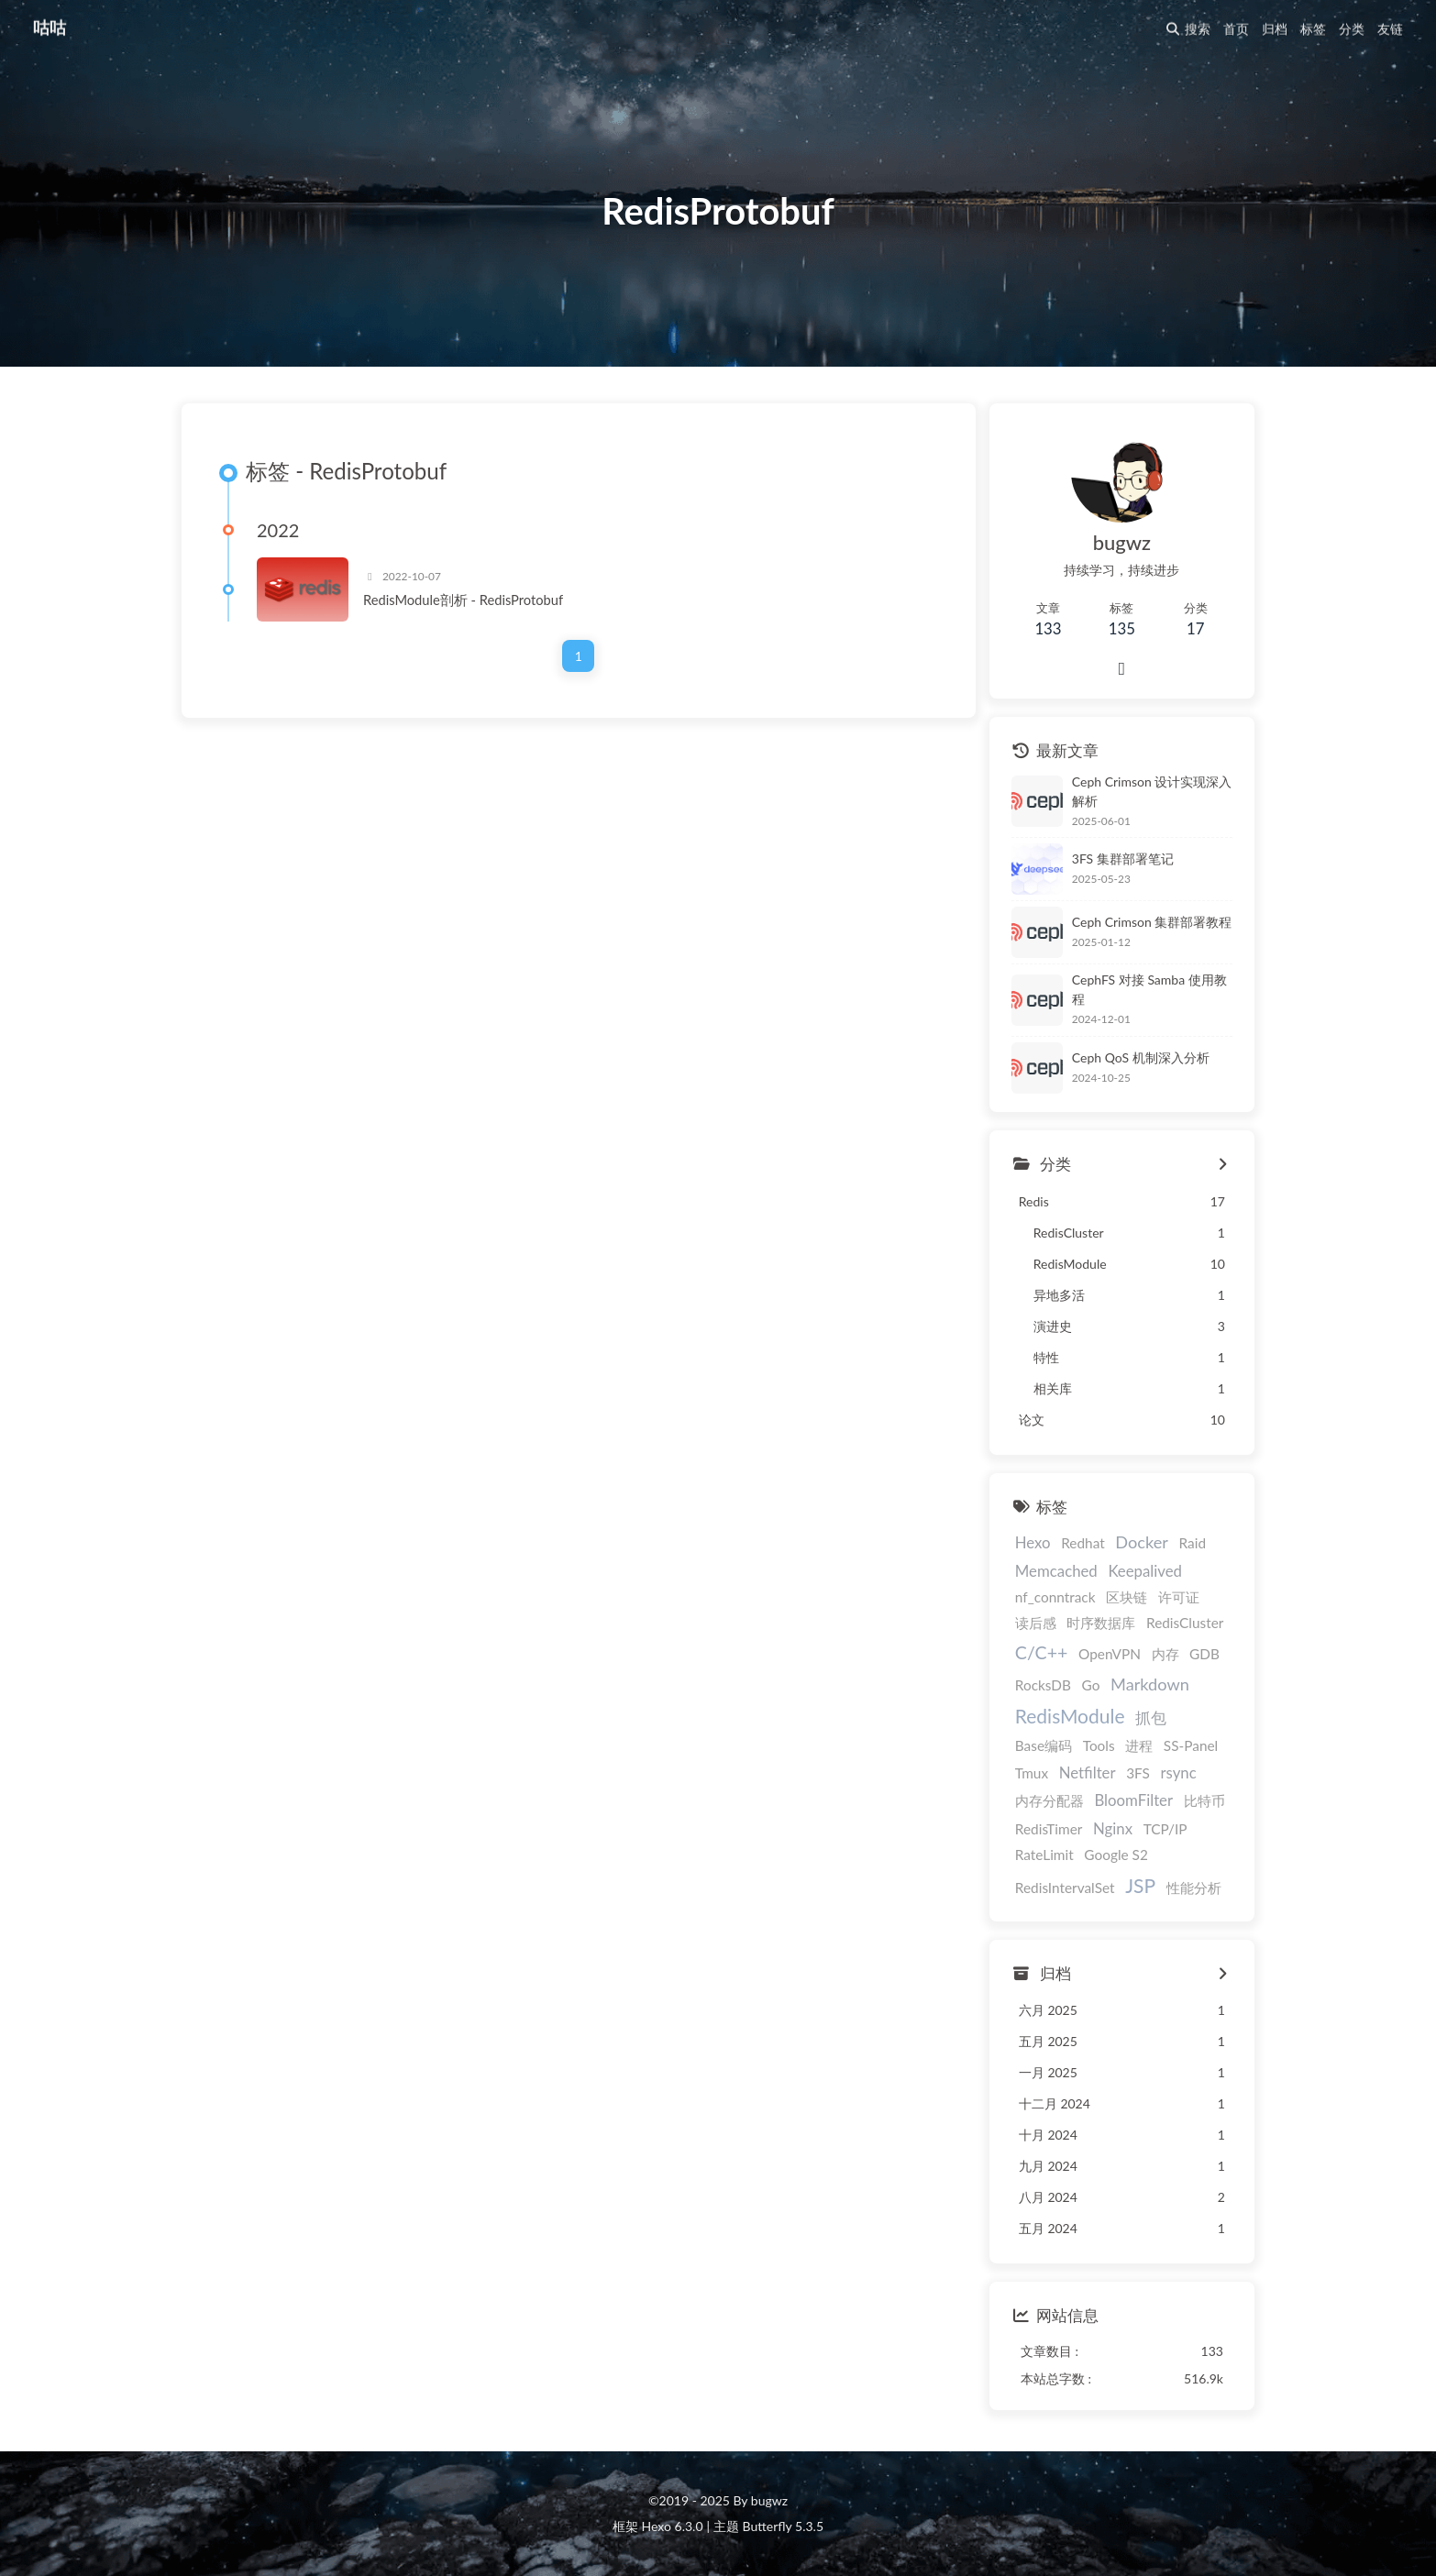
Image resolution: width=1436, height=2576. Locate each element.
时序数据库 (1100, 1623)
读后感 (1035, 1623)
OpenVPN (1109, 1654)
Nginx (1112, 1828)
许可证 (1178, 1598)
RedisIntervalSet (1065, 1887)
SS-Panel (1191, 1745)
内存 (1165, 1654)
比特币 (1204, 1801)
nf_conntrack (1055, 1598)
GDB (1204, 1654)
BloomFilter (1133, 1801)
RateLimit (1044, 1854)
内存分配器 (1049, 1801)
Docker (1141, 1543)
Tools (1099, 1745)
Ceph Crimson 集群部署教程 (1152, 922)
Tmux (1031, 1773)
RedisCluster (1184, 1623)
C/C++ (1041, 1653)
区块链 (1126, 1598)
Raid (1193, 1544)
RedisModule (1070, 1716)
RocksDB (1043, 1685)
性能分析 (1193, 1887)
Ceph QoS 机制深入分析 (1141, 1057)
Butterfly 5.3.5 (783, 2526)
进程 (1139, 1745)
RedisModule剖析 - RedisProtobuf (463, 600)
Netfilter (1087, 1772)
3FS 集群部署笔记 (1123, 858)
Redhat (1083, 1544)
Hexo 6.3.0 (672, 2526)
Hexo (1033, 1543)
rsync (1179, 1772)
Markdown (1149, 1684)
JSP (1140, 1885)
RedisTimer (1049, 1829)
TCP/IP (1165, 1829)
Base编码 (1043, 1745)
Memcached (1056, 1570)
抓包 (1150, 1718)
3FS (1138, 1773)
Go (1091, 1685)
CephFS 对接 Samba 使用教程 (1149, 990)
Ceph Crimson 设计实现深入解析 (1152, 791)
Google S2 (1116, 1854)
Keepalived (1145, 1570)
